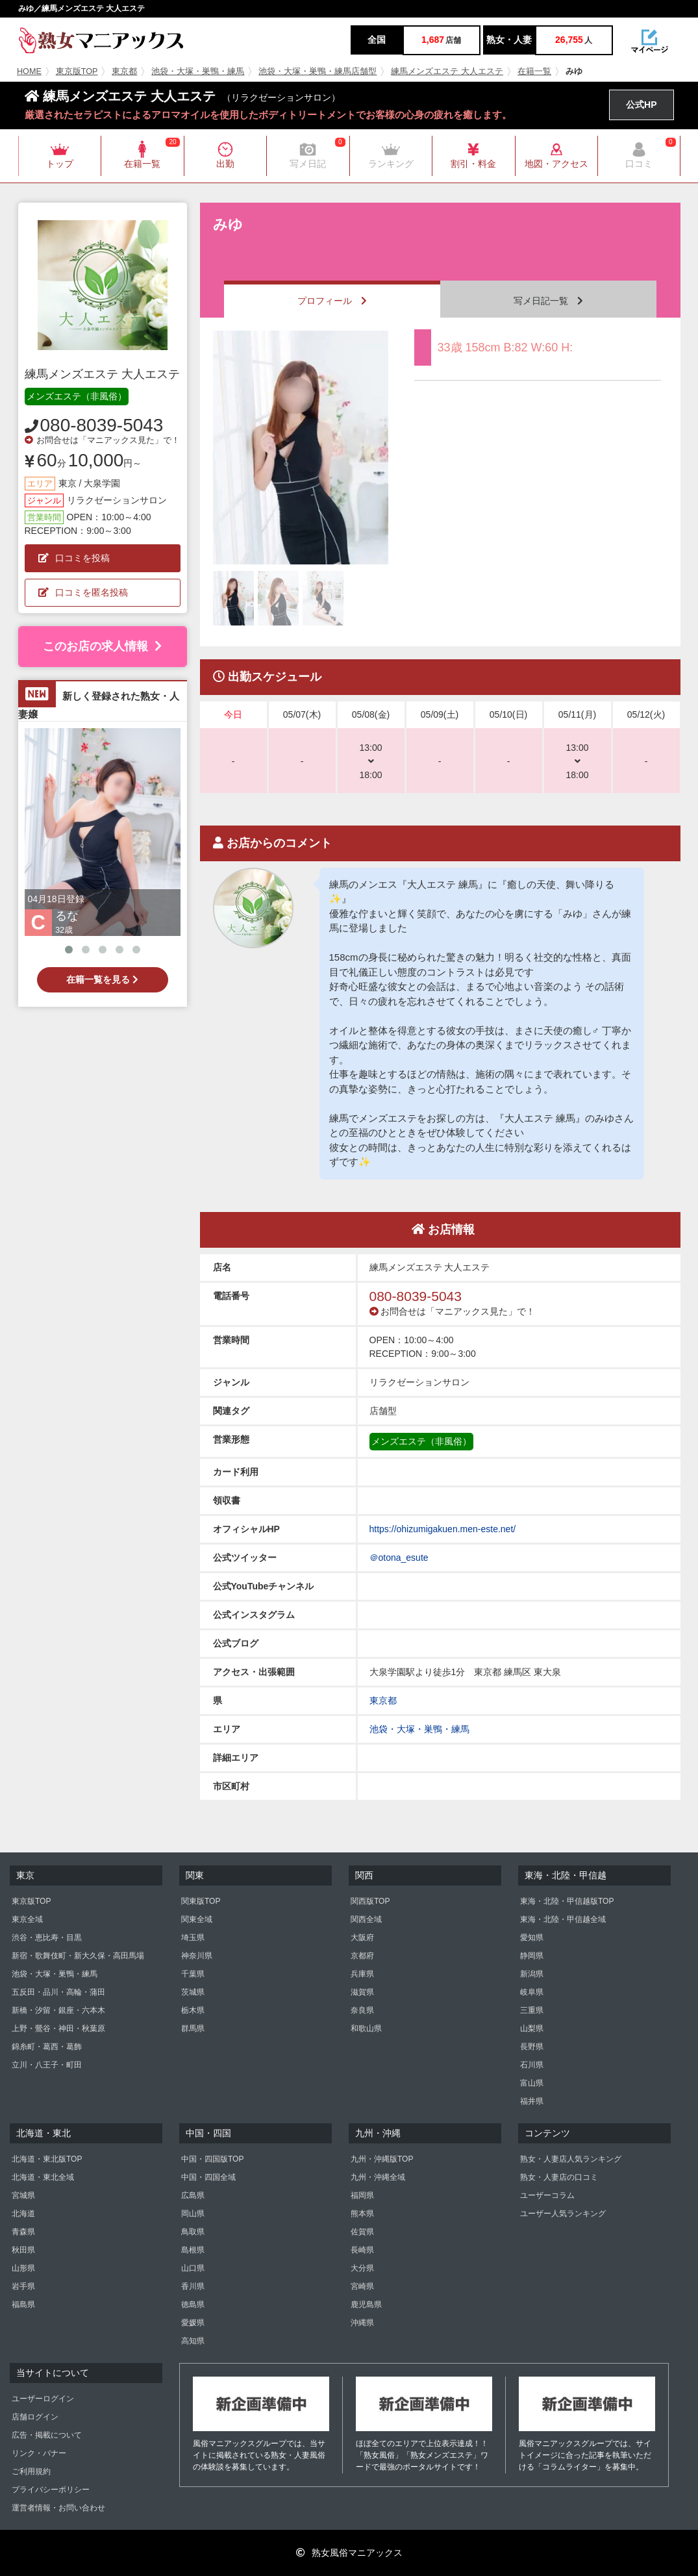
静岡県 (531, 1955)
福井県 (531, 2101)
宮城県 (23, 2195)
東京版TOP (77, 71)
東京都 (124, 71)
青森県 (23, 2231)
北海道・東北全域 (43, 2177)
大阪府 (362, 1937)
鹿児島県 (366, 2304)
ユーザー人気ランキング (563, 2213)
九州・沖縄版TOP (382, 2159)
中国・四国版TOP (212, 2159)
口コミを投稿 (74, 558)
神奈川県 (196, 1955)
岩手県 (23, 2286)
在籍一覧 (534, 71)
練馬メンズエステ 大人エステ (447, 71)
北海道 (23, 2213)
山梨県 (531, 2028)
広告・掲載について (47, 2435)
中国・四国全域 (208, 2177)
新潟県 (531, 1973)
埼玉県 (193, 1937)
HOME (29, 71)
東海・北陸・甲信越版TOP (567, 1901)
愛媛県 (193, 2322)
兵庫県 (362, 1973)
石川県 (531, 2064)
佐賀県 (362, 2231)
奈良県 (362, 2010)
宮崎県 (362, 2286)
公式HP (641, 104)
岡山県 (193, 2213)
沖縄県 (362, 2322)
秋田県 (23, 2249)
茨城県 (193, 1992)
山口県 (193, 2268)
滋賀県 (362, 1992)
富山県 (531, 2083)
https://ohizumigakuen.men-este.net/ (442, 1529)
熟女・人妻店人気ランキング (570, 2159)
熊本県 (362, 2213)
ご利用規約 (31, 2471)
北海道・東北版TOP (47, 2159)
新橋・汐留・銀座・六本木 (58, 2010)
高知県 (193, 2340)
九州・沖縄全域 (378, 2177)
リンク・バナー (39, 2453)
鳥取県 (193, 2231)
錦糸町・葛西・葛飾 (47, 2046)
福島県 (23, 2304)
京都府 (362, 1955)
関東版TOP (200, 1901)
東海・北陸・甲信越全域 (563, 1919)
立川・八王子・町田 (47, 2064)
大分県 (362, 2268)
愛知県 (531, 1937)
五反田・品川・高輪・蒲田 (58, 1992)
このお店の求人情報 (102, 646)
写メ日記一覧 (548, 301)
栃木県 (193, 2010)
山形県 (23, 2268)
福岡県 (362, 2195)
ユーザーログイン (43, 2398)
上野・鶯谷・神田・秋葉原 (58, 2028)
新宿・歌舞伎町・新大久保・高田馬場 (78, 1955)
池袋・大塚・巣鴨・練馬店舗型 (317, 71)
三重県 (531, 2010)
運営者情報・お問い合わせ (58, 2507)
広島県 (193, 2195)
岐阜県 (531, 1992)
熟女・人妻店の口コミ (559, 2177)
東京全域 (27, 1919)
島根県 (193, 2249)
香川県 (193, 2286)
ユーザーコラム (547, 2195)
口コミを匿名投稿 (83, 592)
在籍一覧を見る (102, 979)
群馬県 (193, 2028)
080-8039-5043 (102, 425)
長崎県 (362, 2249)
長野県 (531, 2046)
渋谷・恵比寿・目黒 (47, 1937)
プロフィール (332, 301)
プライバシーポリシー (51, 2489)
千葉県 (193, 1973)
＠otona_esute (399, 1557)
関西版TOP (370, 1901)
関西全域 (366, 1919)
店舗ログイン (35, 2416)
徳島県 (193, 2304)
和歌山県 (366, 2028)
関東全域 (196, 1919)
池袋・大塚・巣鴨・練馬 (197, 71)
